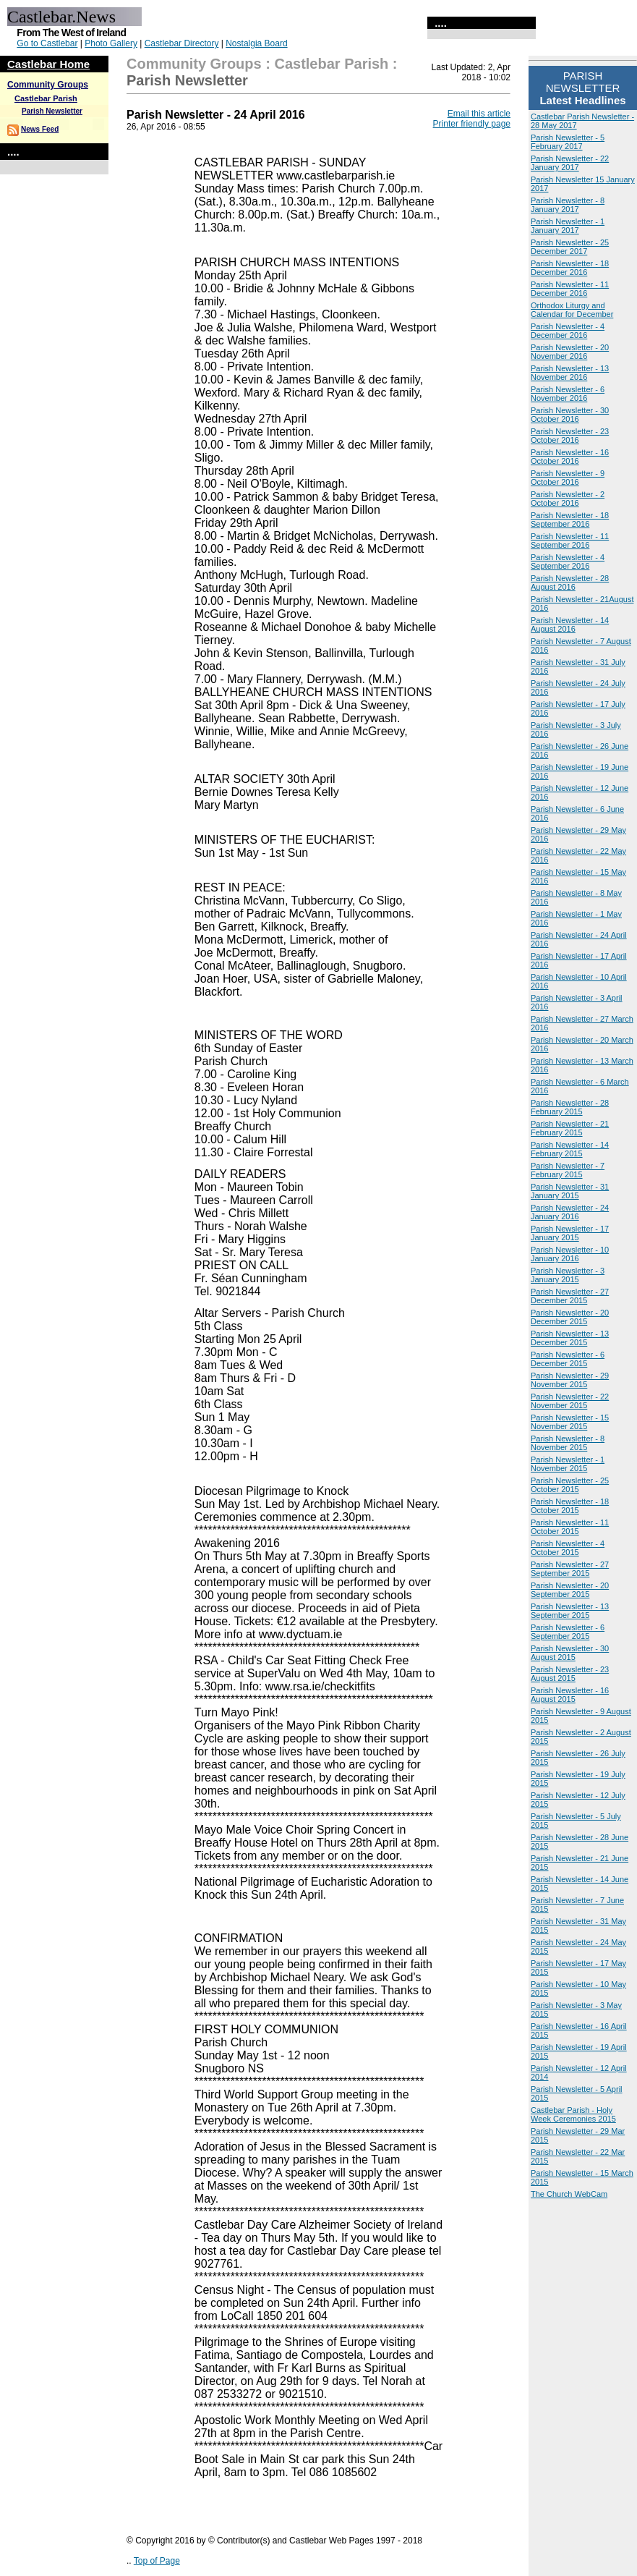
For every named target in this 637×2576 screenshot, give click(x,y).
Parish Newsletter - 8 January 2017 (567, 204)
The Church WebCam (569, 2194)
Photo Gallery (111, 43)
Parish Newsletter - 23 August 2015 (570, 1673)
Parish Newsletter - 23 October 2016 (570, 435)
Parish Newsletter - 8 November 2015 (567, 1443)
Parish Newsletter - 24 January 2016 (570, 1212)
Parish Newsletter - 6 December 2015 (567, 1359)
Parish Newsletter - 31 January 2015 (570, 1191)
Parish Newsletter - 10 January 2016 (570, 1254)
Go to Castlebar (47, 43)
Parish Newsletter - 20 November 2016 (570, 351)
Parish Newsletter (52, 111)
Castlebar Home (48, 64)
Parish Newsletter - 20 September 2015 (570, 1589)
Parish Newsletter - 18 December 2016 (570, 267)
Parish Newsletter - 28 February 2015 (570, 1107)
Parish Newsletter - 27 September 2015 (570, 1568)
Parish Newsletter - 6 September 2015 (567, 1631)
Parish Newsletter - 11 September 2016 (570, 540)
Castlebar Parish (45, 98)
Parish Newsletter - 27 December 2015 (570, 1296)
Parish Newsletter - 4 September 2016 (567, 561)
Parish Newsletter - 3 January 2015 (567, 1275)
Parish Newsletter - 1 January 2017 (567, 225)
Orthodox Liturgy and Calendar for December (572, 309)
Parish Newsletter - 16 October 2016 (570, 456)
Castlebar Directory (182, 43)
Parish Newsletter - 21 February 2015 (570, 1128)
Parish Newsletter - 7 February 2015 (567, 1170)
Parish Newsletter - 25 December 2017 (570, 246)
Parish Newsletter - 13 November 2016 (570, 372)
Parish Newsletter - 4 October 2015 (567, 1547)
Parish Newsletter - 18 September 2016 (570, 519)
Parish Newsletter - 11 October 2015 (570, 1526)
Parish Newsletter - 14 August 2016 (570, 624)
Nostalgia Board (256, 43)
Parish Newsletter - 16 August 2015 (570, 1694)
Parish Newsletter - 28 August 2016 (570, 582)
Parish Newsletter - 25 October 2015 (570, 1485)
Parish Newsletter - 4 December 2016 (567, 330)
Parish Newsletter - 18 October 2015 (570, 1505)
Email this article (479, 114)
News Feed (40, 129)
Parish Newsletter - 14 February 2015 (570, 1149)
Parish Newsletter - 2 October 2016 (567, 498)
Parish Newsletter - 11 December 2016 (570, 288)
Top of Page (157, 2561)
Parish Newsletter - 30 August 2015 (570, 1652)
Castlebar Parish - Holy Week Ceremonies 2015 (573, 2114)
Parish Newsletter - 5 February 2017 (567, 142)
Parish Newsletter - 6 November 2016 (567, 393)
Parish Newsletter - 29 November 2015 (570, 1380)
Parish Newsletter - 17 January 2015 (570, 1233)
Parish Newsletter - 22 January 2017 (570, 162)
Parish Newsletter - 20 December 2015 (570, 1317)
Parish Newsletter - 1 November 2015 (567, 1464)
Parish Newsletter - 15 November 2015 (570, 1422)
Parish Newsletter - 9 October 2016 (567, 477)
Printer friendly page (471, 124)
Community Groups (47, 85)
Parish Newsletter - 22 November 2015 (570, 1401)
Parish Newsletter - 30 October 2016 (570, 414)
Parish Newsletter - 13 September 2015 (570, 1610)
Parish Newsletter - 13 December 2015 (570, 1338)
